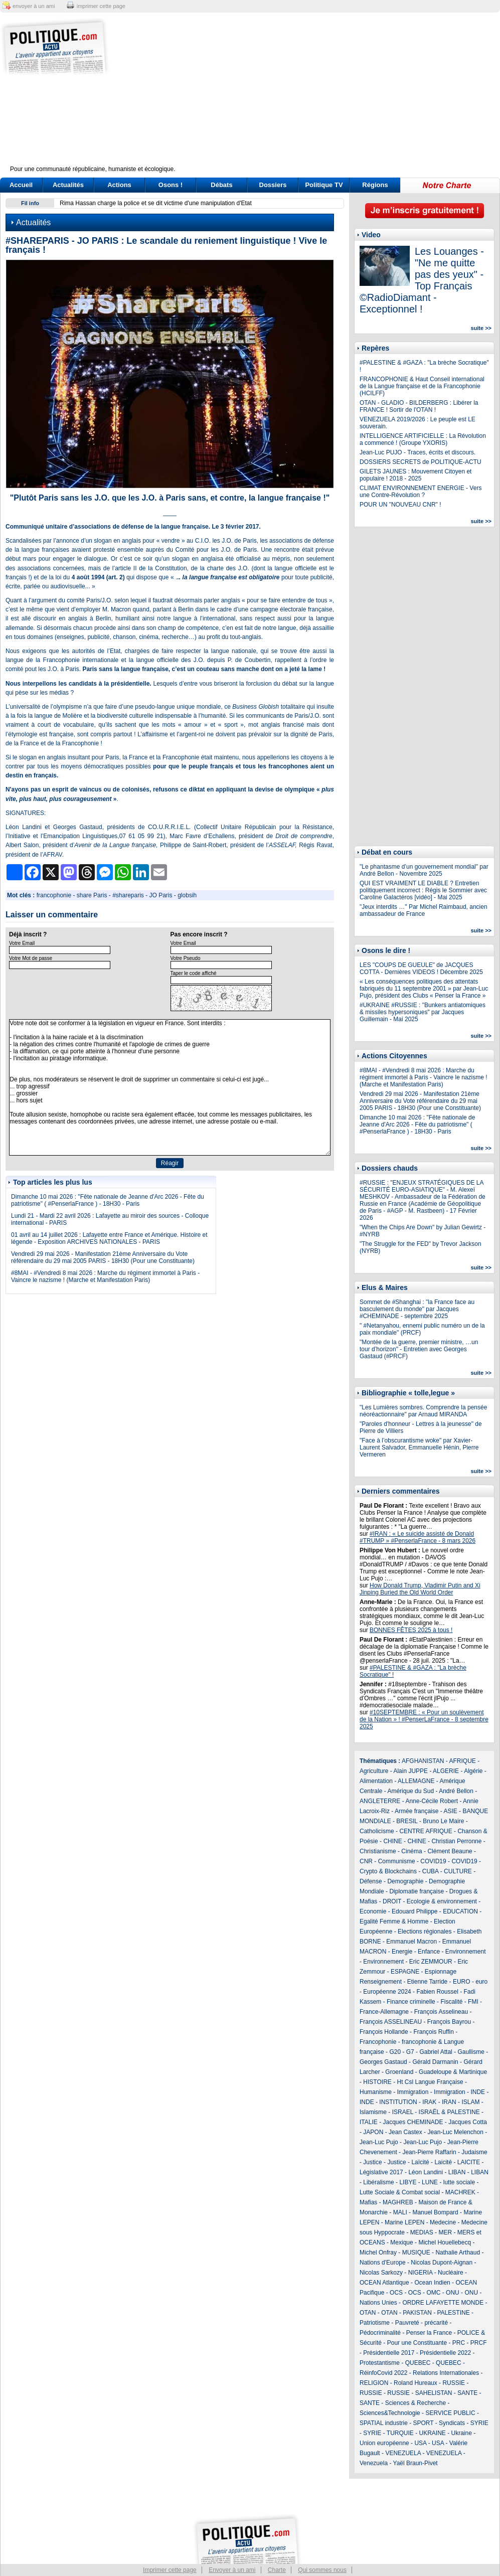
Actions (119, 185)
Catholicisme (377, 1831)
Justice (372, 2162)
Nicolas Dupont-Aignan (441, 2262)
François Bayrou (449, 2021)
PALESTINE (453, 2312)
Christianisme (378, 1851)
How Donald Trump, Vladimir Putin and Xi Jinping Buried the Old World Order (420, 1589)
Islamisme (373, 2112)
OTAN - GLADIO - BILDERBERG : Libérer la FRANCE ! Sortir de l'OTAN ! (419, 406)
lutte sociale (459, 2182)
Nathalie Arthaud (457, 2252)
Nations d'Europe (383, 2262)
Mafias (368, 2202)
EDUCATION (460, 1911)
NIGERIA (420, 2272)
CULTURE (458, 1871)
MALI (400, 2212)
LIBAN (457, 2172)
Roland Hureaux (415, 2382)
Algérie (473, 1771)
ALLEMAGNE (416, 1781)
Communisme (396, 1861)
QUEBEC (418, 2362)
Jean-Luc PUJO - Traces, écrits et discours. (417, 452)
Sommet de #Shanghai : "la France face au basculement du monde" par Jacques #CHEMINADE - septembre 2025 (417, 1309)
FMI (473, 2001)
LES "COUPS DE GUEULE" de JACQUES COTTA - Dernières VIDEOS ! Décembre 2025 (421, 968)
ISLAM (470, 2102)
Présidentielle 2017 (388, 2352)
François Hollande (384, 2031)
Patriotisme (375, 2322)
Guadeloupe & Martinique (453, 2071)
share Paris (92, 895)
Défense (371, 1881)
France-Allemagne (384, 2011)
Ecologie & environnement (442, 1901)
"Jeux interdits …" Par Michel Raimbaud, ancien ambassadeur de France (423, 910)
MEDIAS (421, 2232)
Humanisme (376, 2092)
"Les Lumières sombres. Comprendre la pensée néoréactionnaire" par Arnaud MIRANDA (423, 1411)
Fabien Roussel (437, 1991)
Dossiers (273, 185)
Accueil (21, 185)
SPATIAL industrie (384, 2423)
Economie (373, 1911)
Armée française (416, 1811)
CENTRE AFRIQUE (425, 1831)
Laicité (443, 2162)
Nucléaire (450, 2272)
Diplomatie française (416, 1891)
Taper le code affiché (194, 973)
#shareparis (128, 895)
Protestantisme (380, 2362)
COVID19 (433, 1861)
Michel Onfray (378, 2252)
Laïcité (420, 2162)
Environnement (465, 1951)
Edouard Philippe (414, 1911)
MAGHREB (398, 2202)
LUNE (430, 2182)
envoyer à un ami (34, 6)
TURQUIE (400, 2433)
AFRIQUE (462, 1760)
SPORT (423, 2423)
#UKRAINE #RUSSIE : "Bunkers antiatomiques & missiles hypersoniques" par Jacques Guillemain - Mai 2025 (422, 1012)
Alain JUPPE (410, 1771)
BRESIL (406, 1821)
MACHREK (460, 2192)
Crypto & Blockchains (388, 1871)
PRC (458, 2342)
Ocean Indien (432, 2282)
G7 (410, 2051)
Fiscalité (451, 2001)
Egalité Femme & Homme (394, 1921)
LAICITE (468, 2162)
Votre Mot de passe (30, 958)
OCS (396, 2292)
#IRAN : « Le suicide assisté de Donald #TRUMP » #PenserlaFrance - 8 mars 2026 (417, 1537)
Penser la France (429, 2332)
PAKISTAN (417, 2312)
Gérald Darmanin (435, 2061)
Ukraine (461, 2433)
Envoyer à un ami (232, 2569)
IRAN (449, 2102)
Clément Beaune (449, 1851)
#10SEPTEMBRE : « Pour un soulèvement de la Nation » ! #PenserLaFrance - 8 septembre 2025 (424, 1719)
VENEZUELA (403, 2453)
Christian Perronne (456, 1841)
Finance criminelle (411, 2001)
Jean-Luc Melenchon (455, 2132)
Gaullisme (470, 2051)
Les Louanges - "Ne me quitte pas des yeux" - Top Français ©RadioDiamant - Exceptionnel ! (422, 280)
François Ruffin (433, 2031)
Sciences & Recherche (415, 2402)
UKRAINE (432, 2433)
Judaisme (474, 2152)
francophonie (54, 895)
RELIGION (374, 2382)
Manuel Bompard (435, 2212)
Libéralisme (378, 2182)
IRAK (429, 2102)
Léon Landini (425, 2172)
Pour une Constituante (417, 2342)
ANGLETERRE (380, 1801)
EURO (461, 1981)
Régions (375, 185)
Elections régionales (424, 1931)
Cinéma (411, 1851)
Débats (221, 185)
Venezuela (374, 2463)
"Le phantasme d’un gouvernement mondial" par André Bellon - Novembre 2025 (424, 870)
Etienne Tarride (427, 1981)
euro (481, 1981)
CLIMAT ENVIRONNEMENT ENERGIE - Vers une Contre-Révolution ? (420, 492)
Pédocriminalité (380, 2332)
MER (445, 2232)
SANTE (467, 2392)
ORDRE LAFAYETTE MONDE (442, 2302)
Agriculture (374, 1771)
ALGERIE (446, 1771)
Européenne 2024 (387, 1991)
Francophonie (378, 2041)
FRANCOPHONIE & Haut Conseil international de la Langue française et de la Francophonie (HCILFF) (422, 386)
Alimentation (376, 1781)
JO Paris (161, 895)
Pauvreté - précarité (421, 2322)
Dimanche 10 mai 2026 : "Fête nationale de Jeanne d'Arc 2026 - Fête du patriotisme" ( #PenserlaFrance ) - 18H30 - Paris (107, 1200)
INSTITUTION (398, 2102)
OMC (433, 2292)
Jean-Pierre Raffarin (429, 2152)
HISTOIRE (377, 2081)
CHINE (392, 1841)
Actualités (68, 185)
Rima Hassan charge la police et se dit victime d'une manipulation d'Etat (156, 203)
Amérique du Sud (410, 1791)
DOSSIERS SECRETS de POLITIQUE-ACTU (420, 461)
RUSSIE (453, 2382)
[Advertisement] (312, 95)
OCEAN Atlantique (384, 2282)
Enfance (429, 1951)
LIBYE (407, 2182)
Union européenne (384, 2443)
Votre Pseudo (186, 958)
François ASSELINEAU (391, 2021)
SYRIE (479, 2423)
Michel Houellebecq (444, 2242)
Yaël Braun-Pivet (415, 2463)
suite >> (480, 328)
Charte (277, 2569)
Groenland (399, 2071)
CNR (366, 1861)
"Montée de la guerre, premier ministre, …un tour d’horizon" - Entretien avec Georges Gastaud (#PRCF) (419, 1349)
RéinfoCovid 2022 (383, 2372)
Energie (402, 1951)
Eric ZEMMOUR (430, 1961)
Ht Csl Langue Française (430, 2081)
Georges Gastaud (383, 2061)
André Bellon (456, 1791)
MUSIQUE (416, 2252)
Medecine (443, 2222)
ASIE (450, 1811)
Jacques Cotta (467, 2122)
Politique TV (324, 185)
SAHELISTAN (433, 2392)
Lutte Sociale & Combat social (400, 2192)
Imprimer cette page (170, 2569)
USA (420, 2443)
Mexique (401, 2242)
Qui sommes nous (322, 2569)
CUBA (430, 1871)
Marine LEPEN (404, 2222)
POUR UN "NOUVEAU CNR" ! (400, 504)
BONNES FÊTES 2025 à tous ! (411, 1630)
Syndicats (452, 2423)
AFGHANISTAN (423, 1760)
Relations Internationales (446, 2372)
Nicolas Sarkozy (381, 2272)
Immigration (413, 2092)
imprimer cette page (101, 6)
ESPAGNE (405, 1971)
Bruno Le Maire (443, 1821)
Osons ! (170, 185)
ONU (452, 2292)
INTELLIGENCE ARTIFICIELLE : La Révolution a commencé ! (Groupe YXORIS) (423, 439)
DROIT (392, 1901)
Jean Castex (405, 2132)
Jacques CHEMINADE (413, 2122)
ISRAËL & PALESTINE (449, 2112)
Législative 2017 (381, 2172)
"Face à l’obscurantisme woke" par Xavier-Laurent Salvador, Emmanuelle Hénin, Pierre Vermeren (419, 1447)
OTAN (368, 2312)
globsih (187, 895)
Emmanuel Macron (411, 1941)
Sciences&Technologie (390, 2413)
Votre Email (22, 943)
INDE (477, 2092)
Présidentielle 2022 (445, 2352)
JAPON (373, 2132)
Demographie (405, 1881)
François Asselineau (441, 2011)
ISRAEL (402, 2112)
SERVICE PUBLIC (450, 2413)
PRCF (478, 2342)
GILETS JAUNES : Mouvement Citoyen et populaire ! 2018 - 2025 (415, 475)
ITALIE (369, 2122)
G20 (395, 2051)
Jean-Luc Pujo (379, 2142)
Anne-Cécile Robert (431, 1801)
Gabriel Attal (435, 2051)
